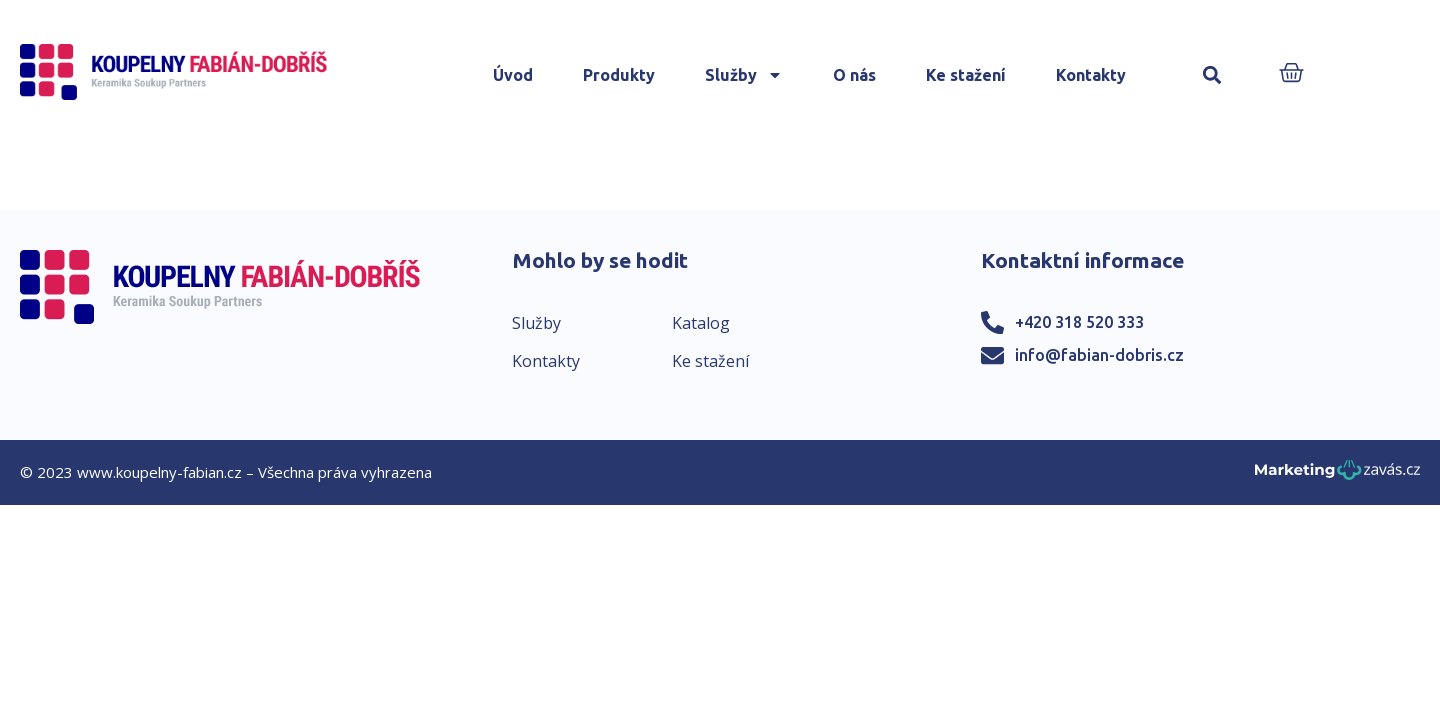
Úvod (513, 75)
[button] (1212, 75)
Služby (744, 75)
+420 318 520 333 (1079, 322)
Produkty (619, 75)
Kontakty (1091, 75)
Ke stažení (966, 75)
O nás (854, 75)
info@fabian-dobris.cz (1099, 355)
